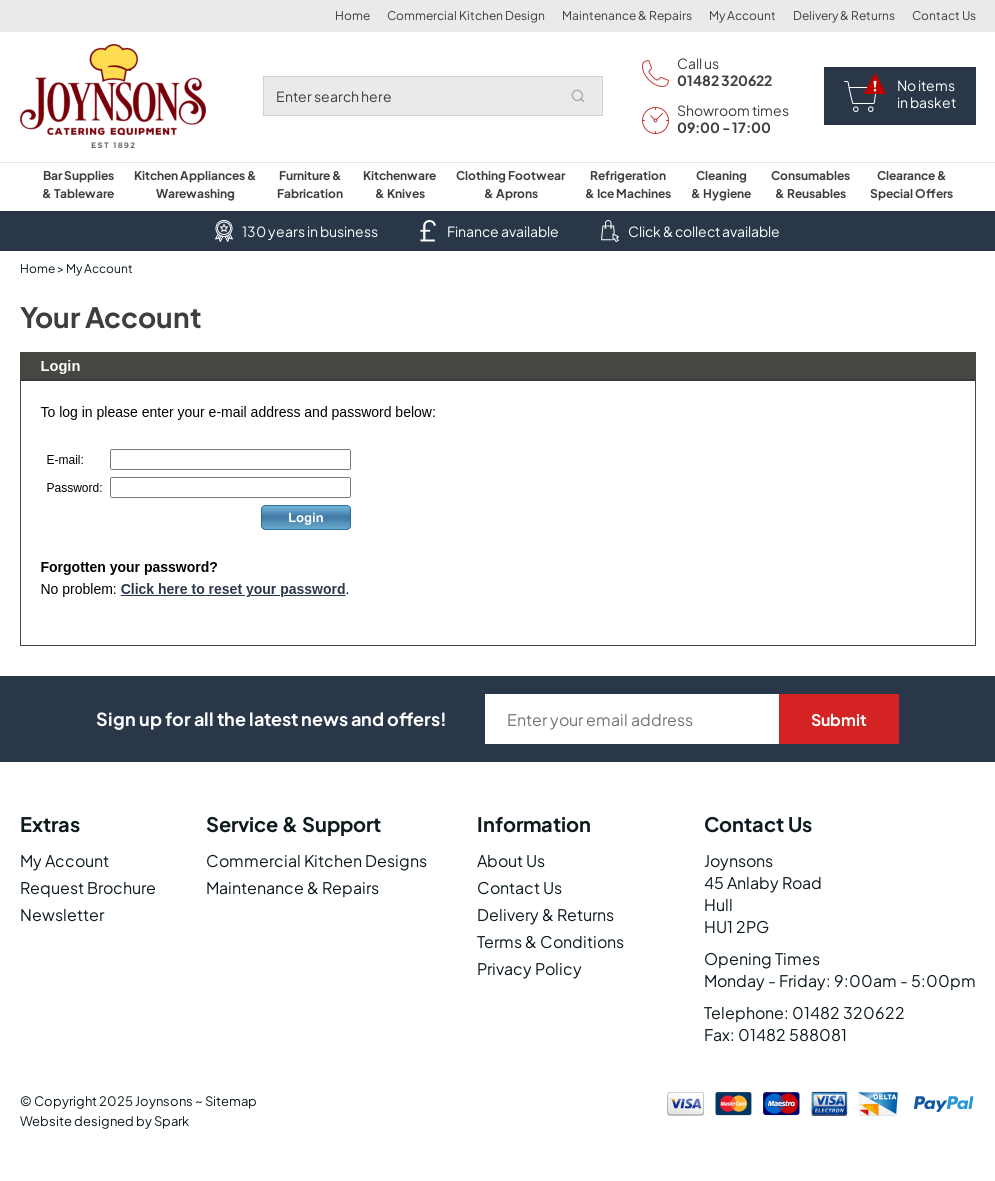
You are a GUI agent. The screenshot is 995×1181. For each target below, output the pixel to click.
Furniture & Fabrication (310, 184)
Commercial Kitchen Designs (316, 860)
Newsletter (62, 914)
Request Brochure (88, 887)
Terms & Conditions (550, 941)
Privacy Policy (529, 968)
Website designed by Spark (104, 1121)
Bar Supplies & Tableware (78, 184)
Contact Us (944, 15)
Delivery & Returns (844, 15)
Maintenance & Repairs (627, 15)
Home (352, 15)
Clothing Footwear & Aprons (510, 184)
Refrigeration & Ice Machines (628, 184)
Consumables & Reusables (810, 184)
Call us (698, 63)
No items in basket (926, 94)
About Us (511, 860)
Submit (839, 719)
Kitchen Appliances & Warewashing (195, 184)
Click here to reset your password (233, 589)
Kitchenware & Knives (399, 184)
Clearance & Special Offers (911, 184)
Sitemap (231, 1101)
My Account (742, 15)
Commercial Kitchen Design (466, 15)
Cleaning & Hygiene (721, 184)
